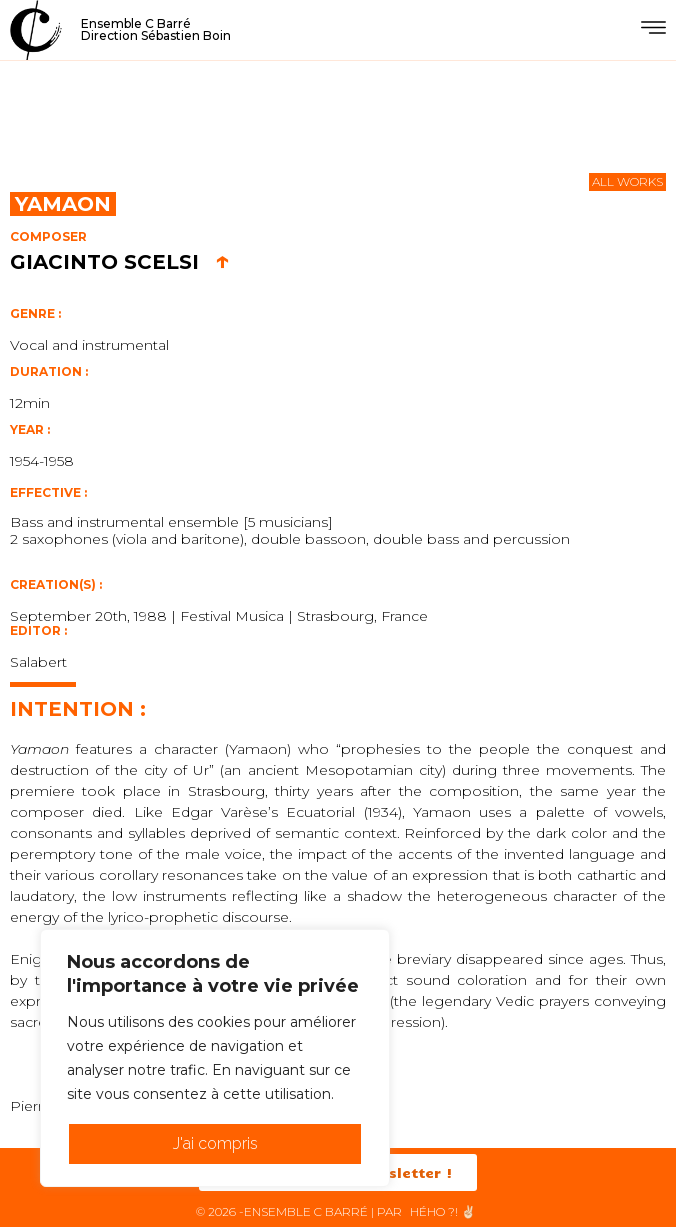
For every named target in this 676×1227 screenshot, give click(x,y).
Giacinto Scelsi (120, 262)
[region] (215, 1058)
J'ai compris (215, 1143)
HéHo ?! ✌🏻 (443, 1211)
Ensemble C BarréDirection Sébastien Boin (156, 29)
